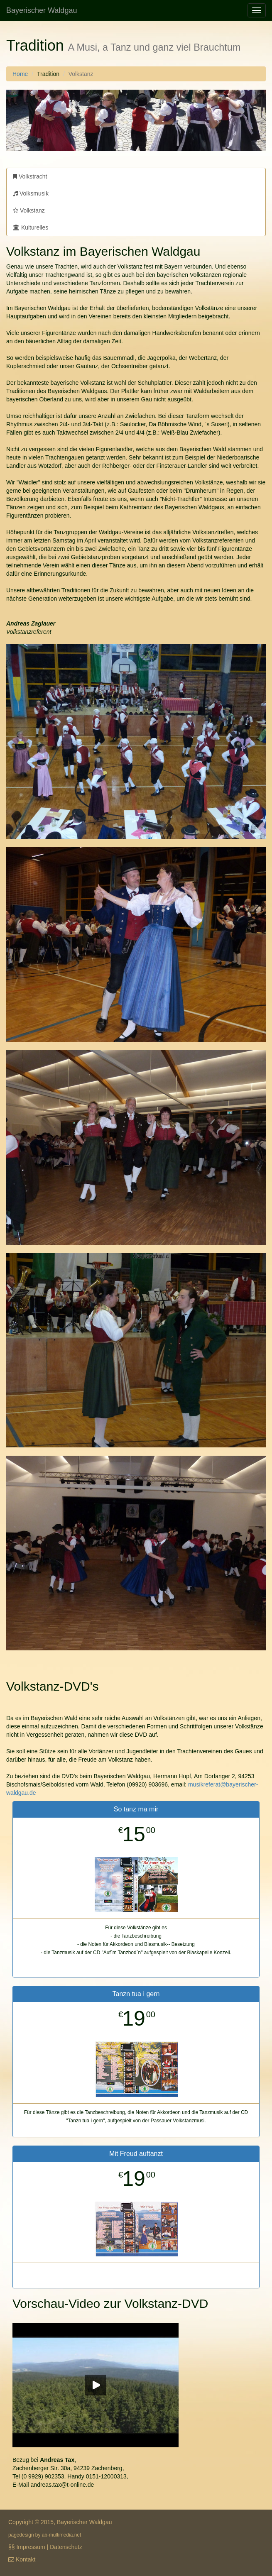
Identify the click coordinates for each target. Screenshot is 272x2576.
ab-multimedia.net (61, 2535)
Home (20, 74)
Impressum (30, 2547)
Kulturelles (30, 227)
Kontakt (25, 2559)
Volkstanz (29, 210)
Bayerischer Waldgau (41, 10)
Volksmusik (31, 193)
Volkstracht (30, 176)
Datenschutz (66, 2547)
